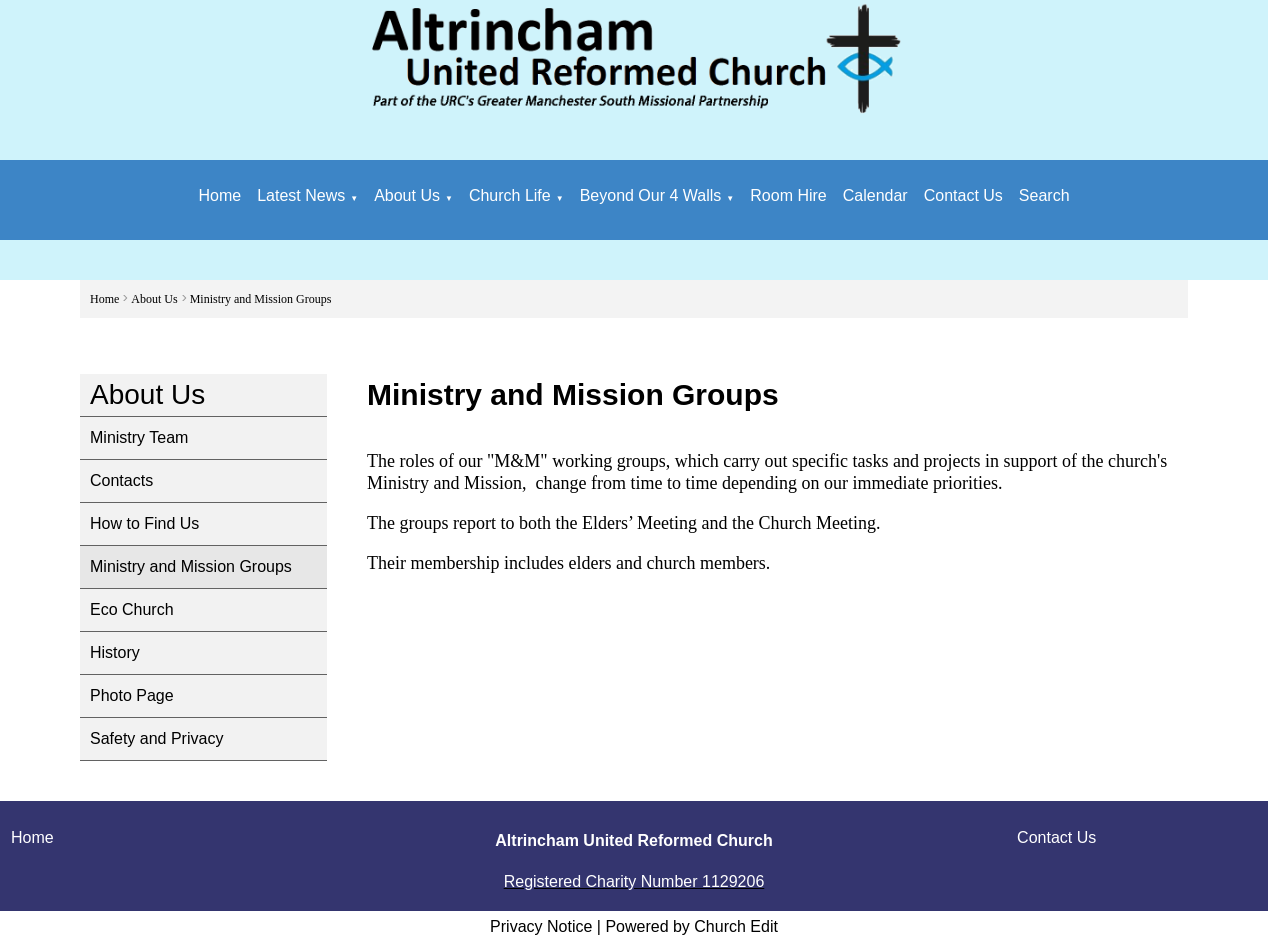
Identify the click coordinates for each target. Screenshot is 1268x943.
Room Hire (788, 195)
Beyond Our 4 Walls (651, 195)
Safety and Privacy (156, 738)
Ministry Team (139, 437)
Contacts (121, 480)
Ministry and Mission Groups (261, 299)
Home (219, 195)
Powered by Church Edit (691, 926)
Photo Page (132, 695)
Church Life (510, 195)
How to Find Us (144, 523)
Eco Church (132, 609)
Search (1044, 195)
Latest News (301, 195)
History (115, 652)
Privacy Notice (541, 926)
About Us (407, 195)
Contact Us (963, 195)
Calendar (875, 195)
